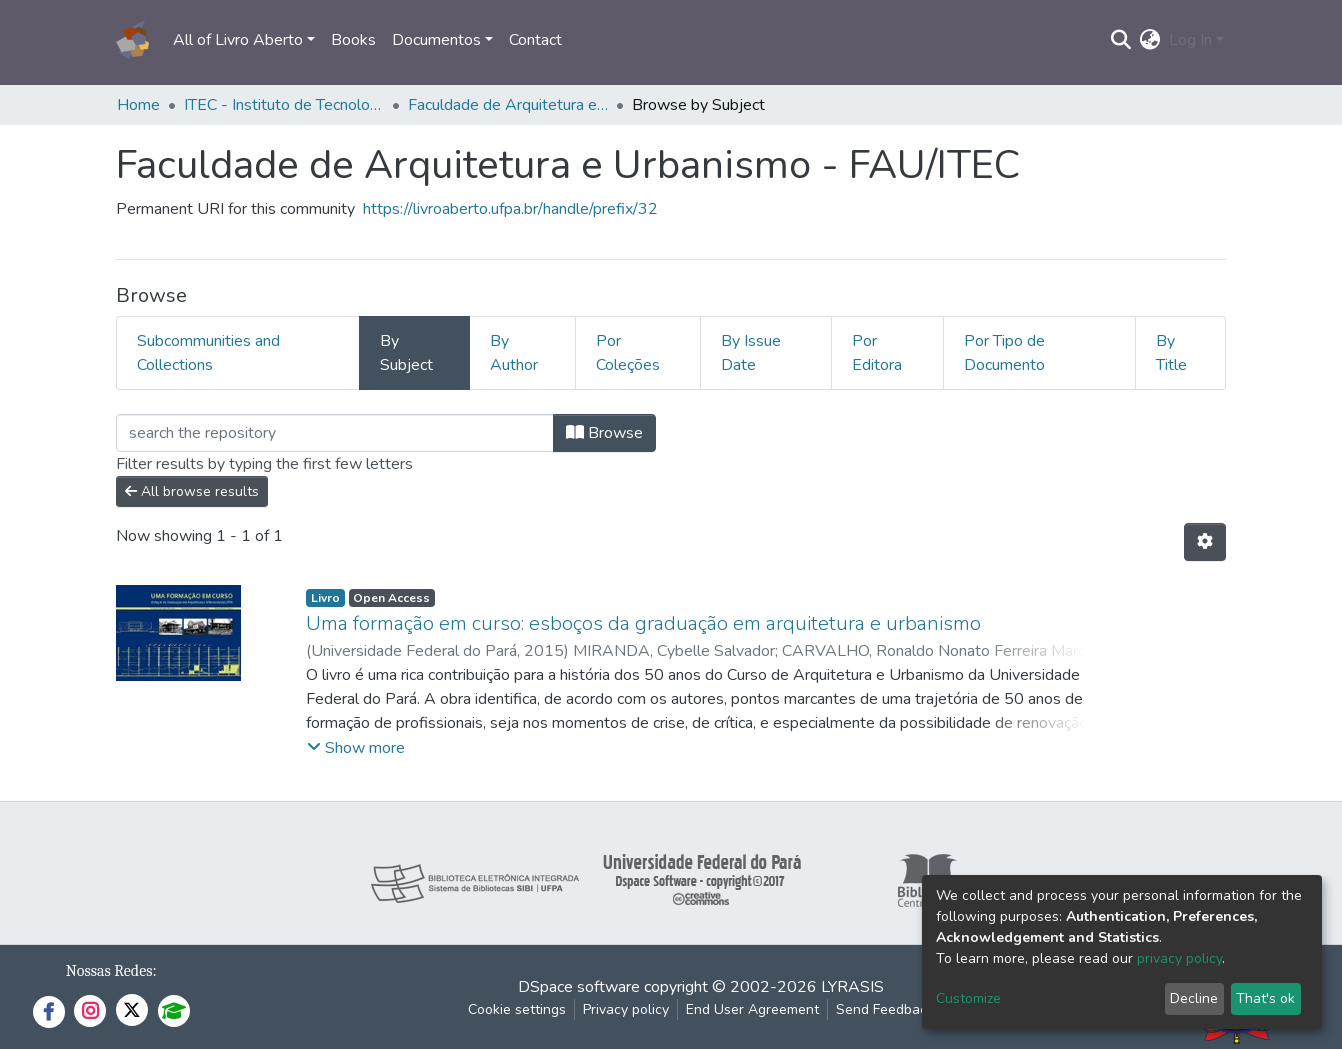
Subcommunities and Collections (208, 353)
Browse (604, 433)
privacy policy (1179, 958)
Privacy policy (626, 1009)
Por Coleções (628, 353)
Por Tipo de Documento (1004, 353)
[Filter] (335, 433)
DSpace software (579, 987)
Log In (1190, 40)
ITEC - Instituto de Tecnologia (284, 105)
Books (353, 40)
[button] (1150, 40)
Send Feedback (885, 1009)
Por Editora (877, 353)
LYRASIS (852, 987)
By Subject (406, 353)
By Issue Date (751, 353)
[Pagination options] (1205, 542)
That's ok (1265, 998)
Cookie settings (517, 1009)
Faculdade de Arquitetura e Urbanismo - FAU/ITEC (508, 105)
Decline (1194, 998)
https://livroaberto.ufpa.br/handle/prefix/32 (510, 209)
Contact (535, 40)
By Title (1171, 353)
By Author (514, 353)
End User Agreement (752, 1009)
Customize (968, 998)
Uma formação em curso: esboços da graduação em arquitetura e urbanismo (643, 623)
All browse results (192, 491)
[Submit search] (1121, 40)
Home (138, 105)
